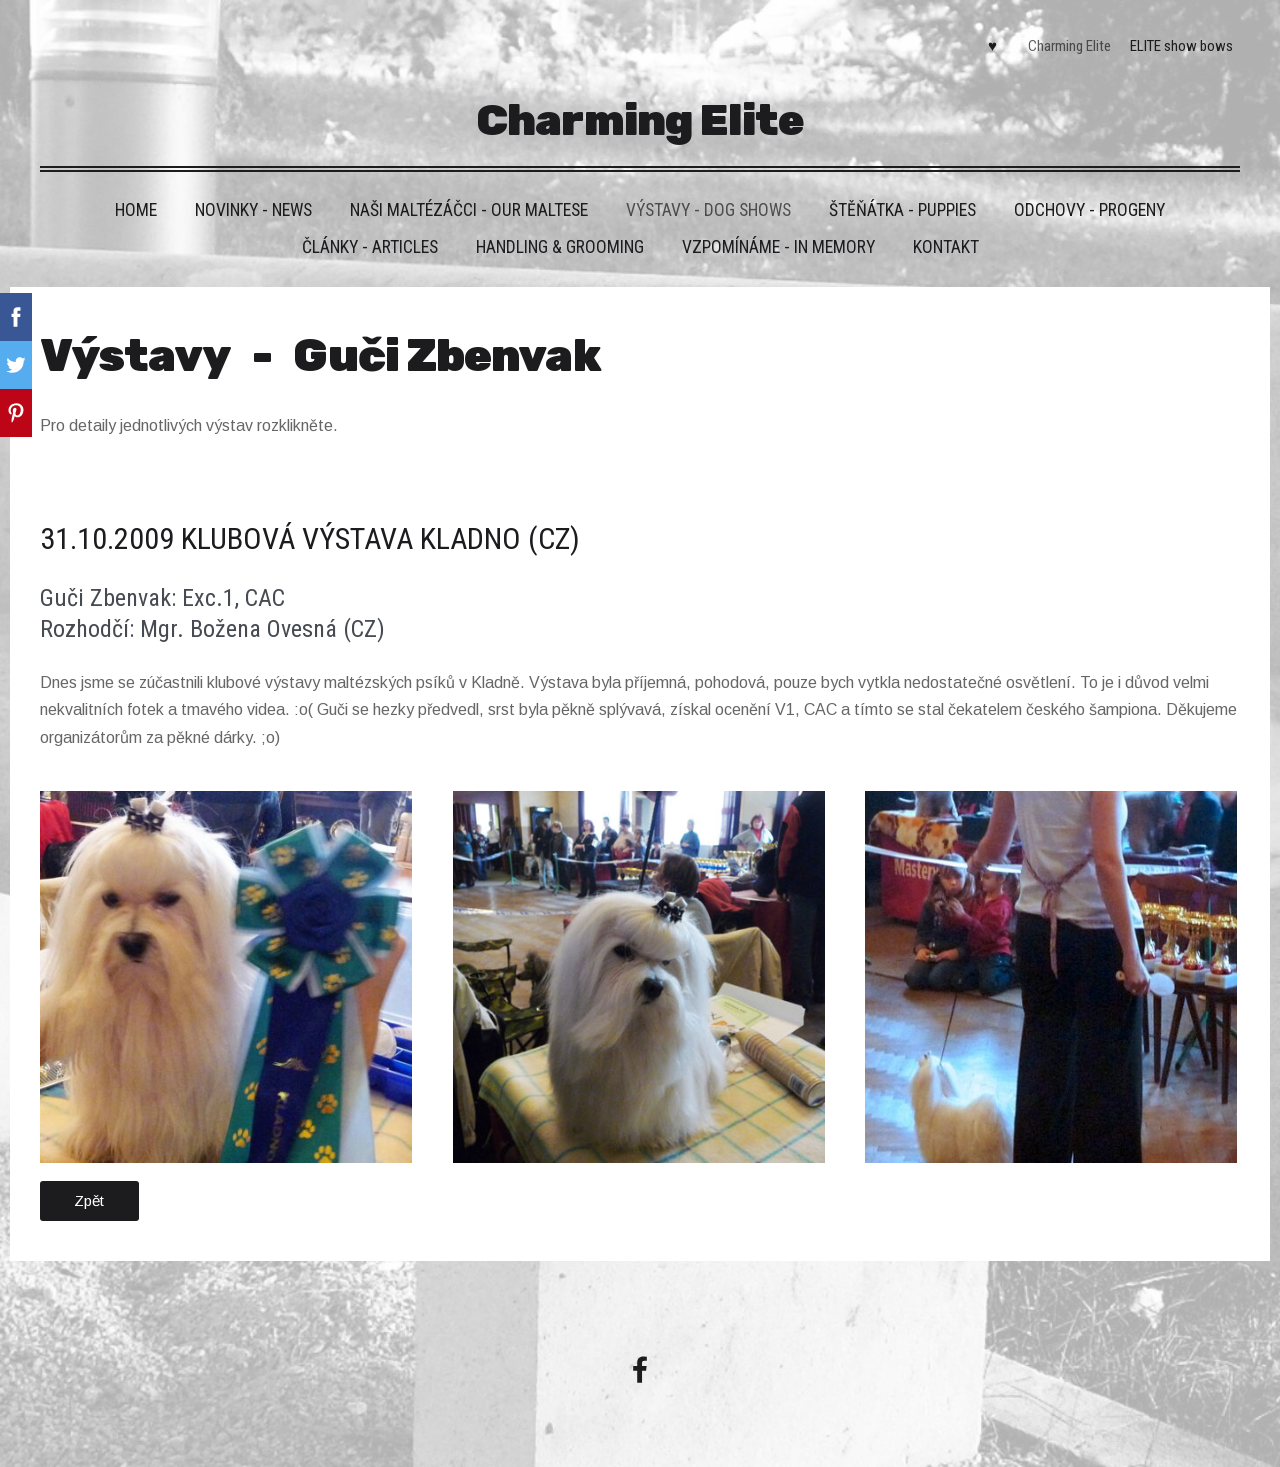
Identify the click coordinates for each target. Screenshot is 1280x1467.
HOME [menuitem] (136, 210)
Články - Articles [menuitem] (370, 247)
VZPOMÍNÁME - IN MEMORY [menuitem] (778, 247)
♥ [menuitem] (992, 46)
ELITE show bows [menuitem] (1181, 46)
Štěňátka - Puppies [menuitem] (902, 210)
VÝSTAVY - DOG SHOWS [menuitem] (708, 210)
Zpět (89, 1200)
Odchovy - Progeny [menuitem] (1089, 210)
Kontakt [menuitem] (946, 247)
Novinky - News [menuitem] (253, 210)
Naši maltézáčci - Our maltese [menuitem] (469, 210)
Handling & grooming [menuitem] (560, 247)
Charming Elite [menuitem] (1069, 46)
